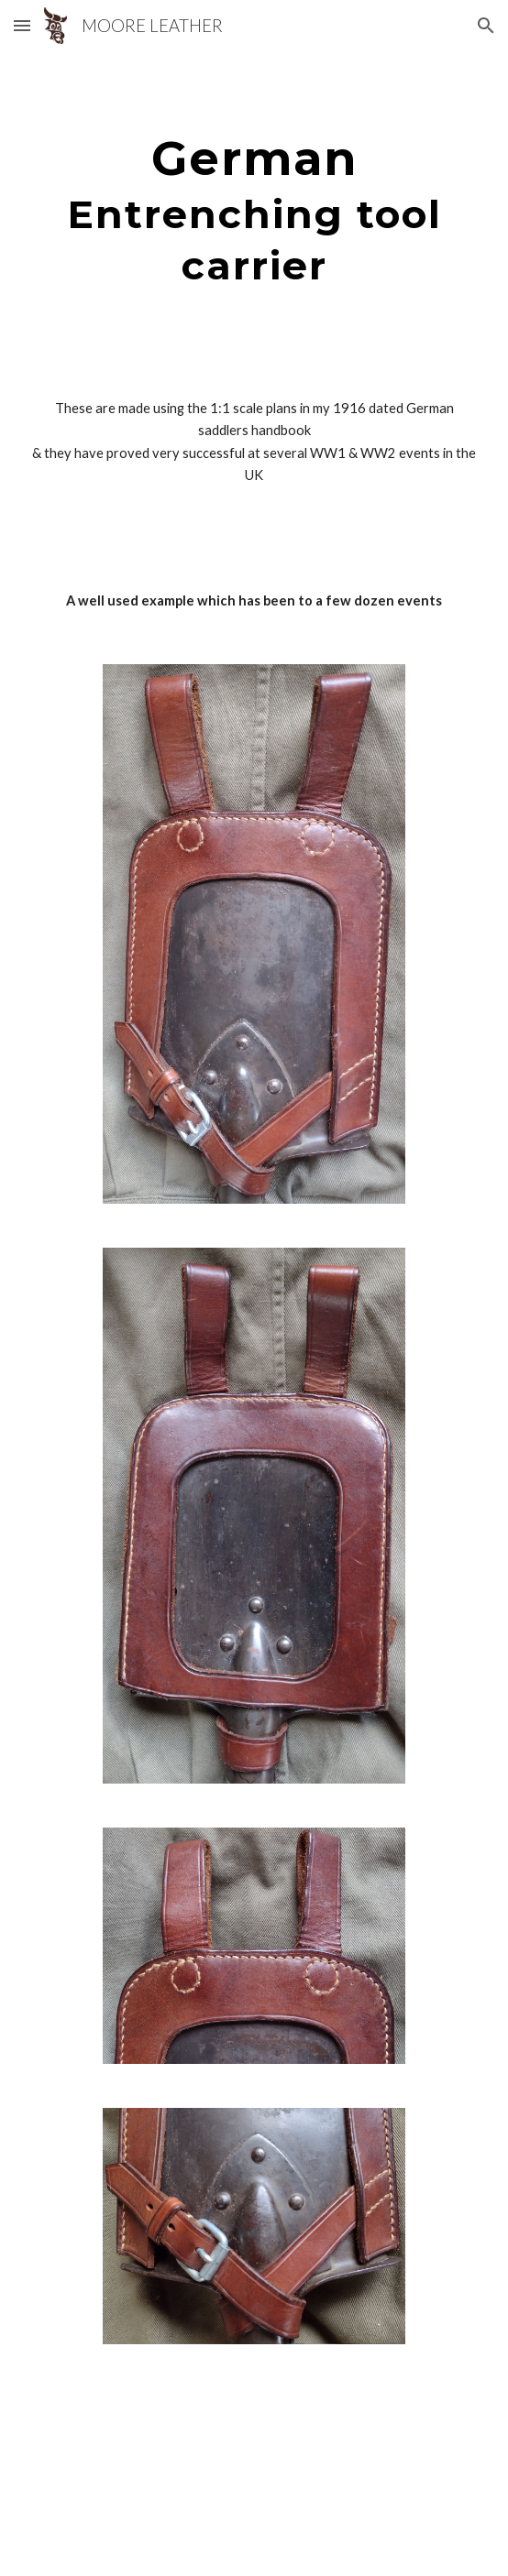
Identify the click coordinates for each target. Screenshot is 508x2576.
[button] (22, 25)
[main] (253, 210)
